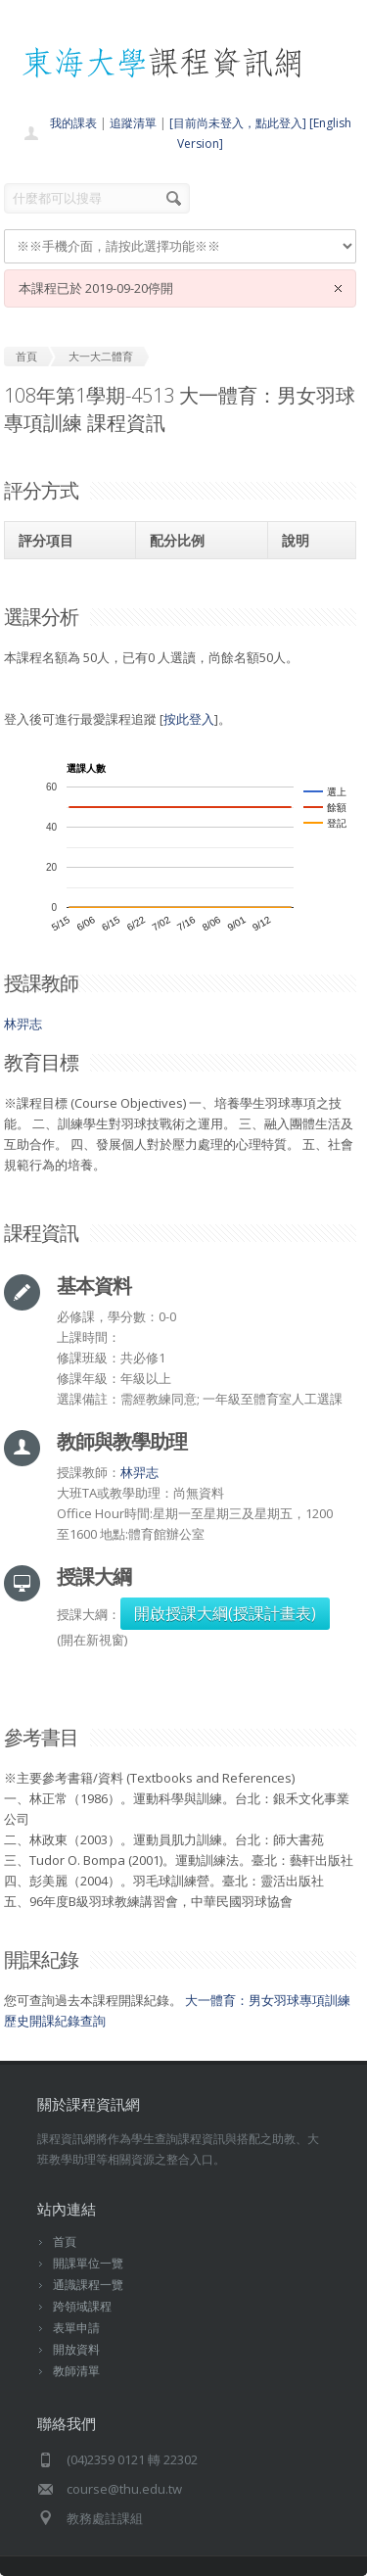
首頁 (64, 2241)
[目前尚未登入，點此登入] (237, 123)
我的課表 (73, 123)
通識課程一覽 (88, 2284)
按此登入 (188, 719)
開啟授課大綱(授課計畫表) (225, 1613)
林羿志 (23, 1023)
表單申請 (76, 2327)
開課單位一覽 (88, 2263)
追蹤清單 (133, 123)
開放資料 (76, 2349)
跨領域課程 (82, 2306)
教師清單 (76, 2370)
